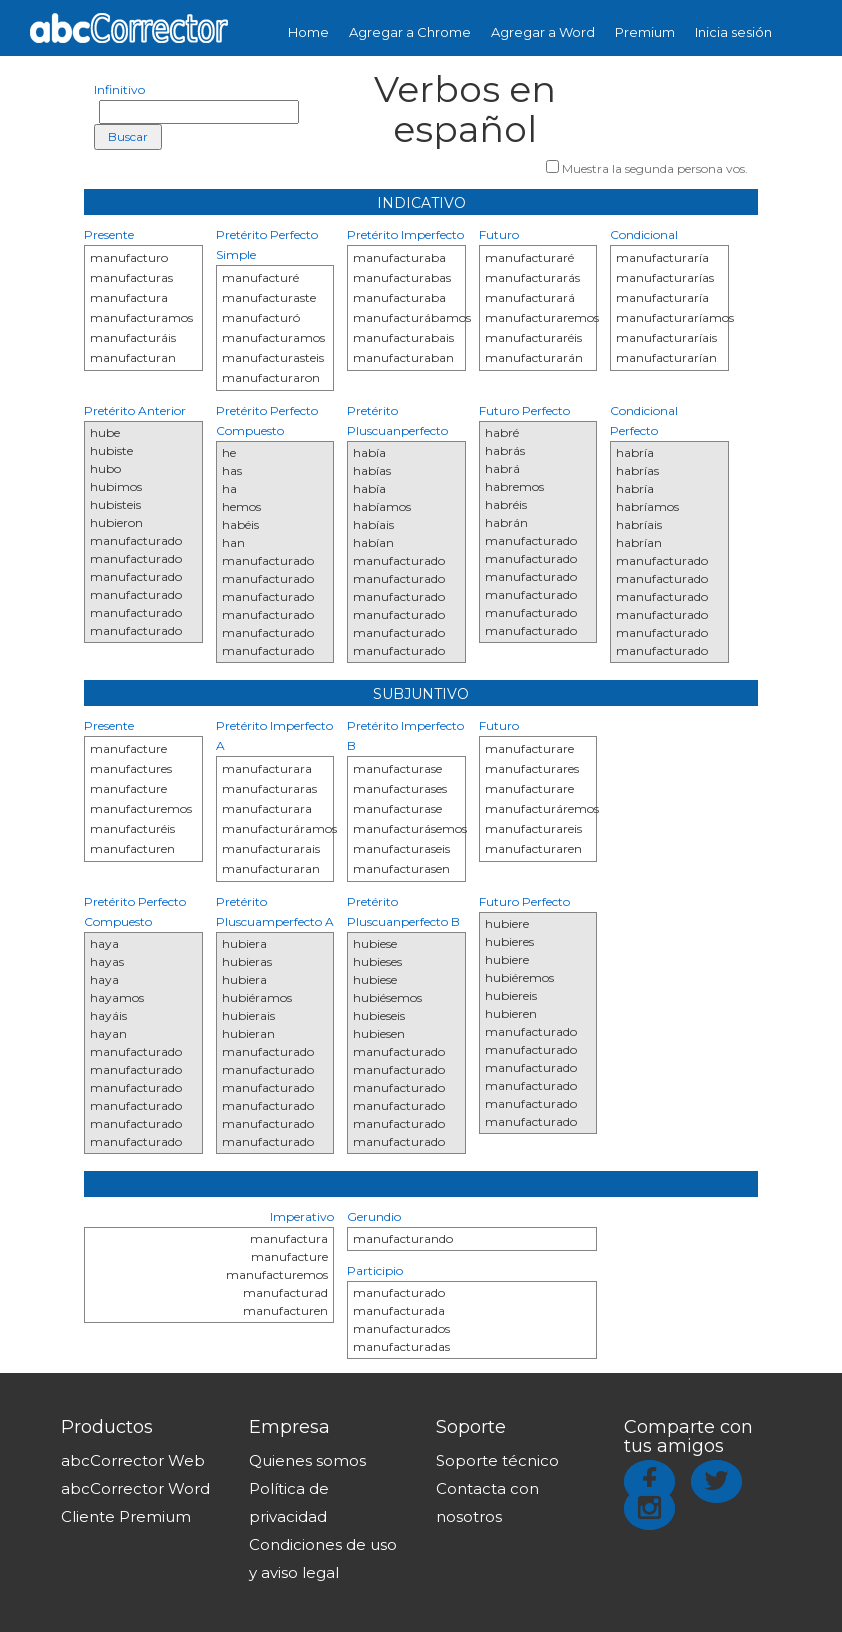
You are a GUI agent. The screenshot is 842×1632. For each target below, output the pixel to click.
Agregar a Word (543, 32)
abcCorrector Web (133, 1460)
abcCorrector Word (135, 1488)
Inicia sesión (733, 32)
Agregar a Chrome (410, 32)
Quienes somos (307, 1460)
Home (308, 32)
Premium (645, 32)
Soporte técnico (497, 1460)
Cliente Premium (126, 1516)
